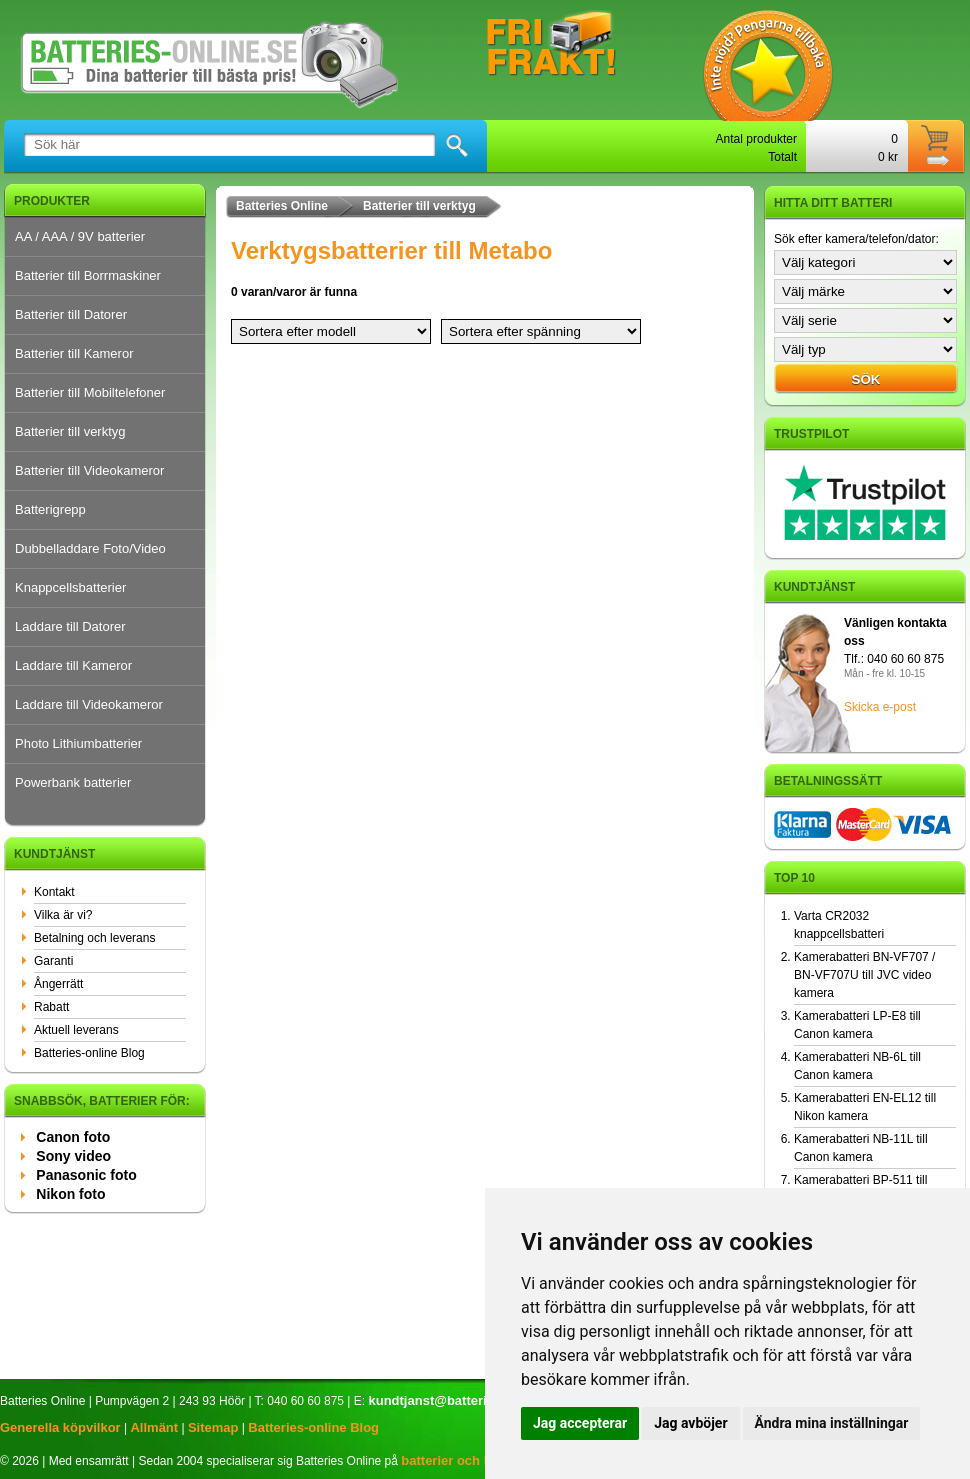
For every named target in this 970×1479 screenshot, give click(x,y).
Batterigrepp (50, 509)
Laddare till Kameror (73, 665)
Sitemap (213, 1427)
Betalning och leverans (94, 938)
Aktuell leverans (76, 1030)
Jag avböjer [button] (690, 1423)
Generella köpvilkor (60, 1427)
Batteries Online (282, 206)
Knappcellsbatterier (70, 587)
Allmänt (154, 1427)
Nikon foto (70, 1194)
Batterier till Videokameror (89, 470)
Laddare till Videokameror (89, 704)
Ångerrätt (58, 984)
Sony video (73, 1156)
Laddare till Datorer (70, 626)
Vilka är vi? (63, 915)
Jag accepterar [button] (580, 1423)
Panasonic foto (86, 1175)
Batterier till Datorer (71, 314)
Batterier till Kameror (74, 353)
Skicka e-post (880, 707)
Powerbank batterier (73, 782)
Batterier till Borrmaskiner (88, 275)
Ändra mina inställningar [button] (832, 1423)
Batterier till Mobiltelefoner (90, 392)
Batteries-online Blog (89, 1053)
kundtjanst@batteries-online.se (464, 1400)
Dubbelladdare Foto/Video (90, 548)
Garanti (53, 961)
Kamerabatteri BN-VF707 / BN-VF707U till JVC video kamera (864, 975)
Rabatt (51, 1007)
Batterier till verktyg (70, 431)
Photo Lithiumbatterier (78, 743)
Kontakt (54, 892)
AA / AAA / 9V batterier (80, 236)
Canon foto (73, 1137)
